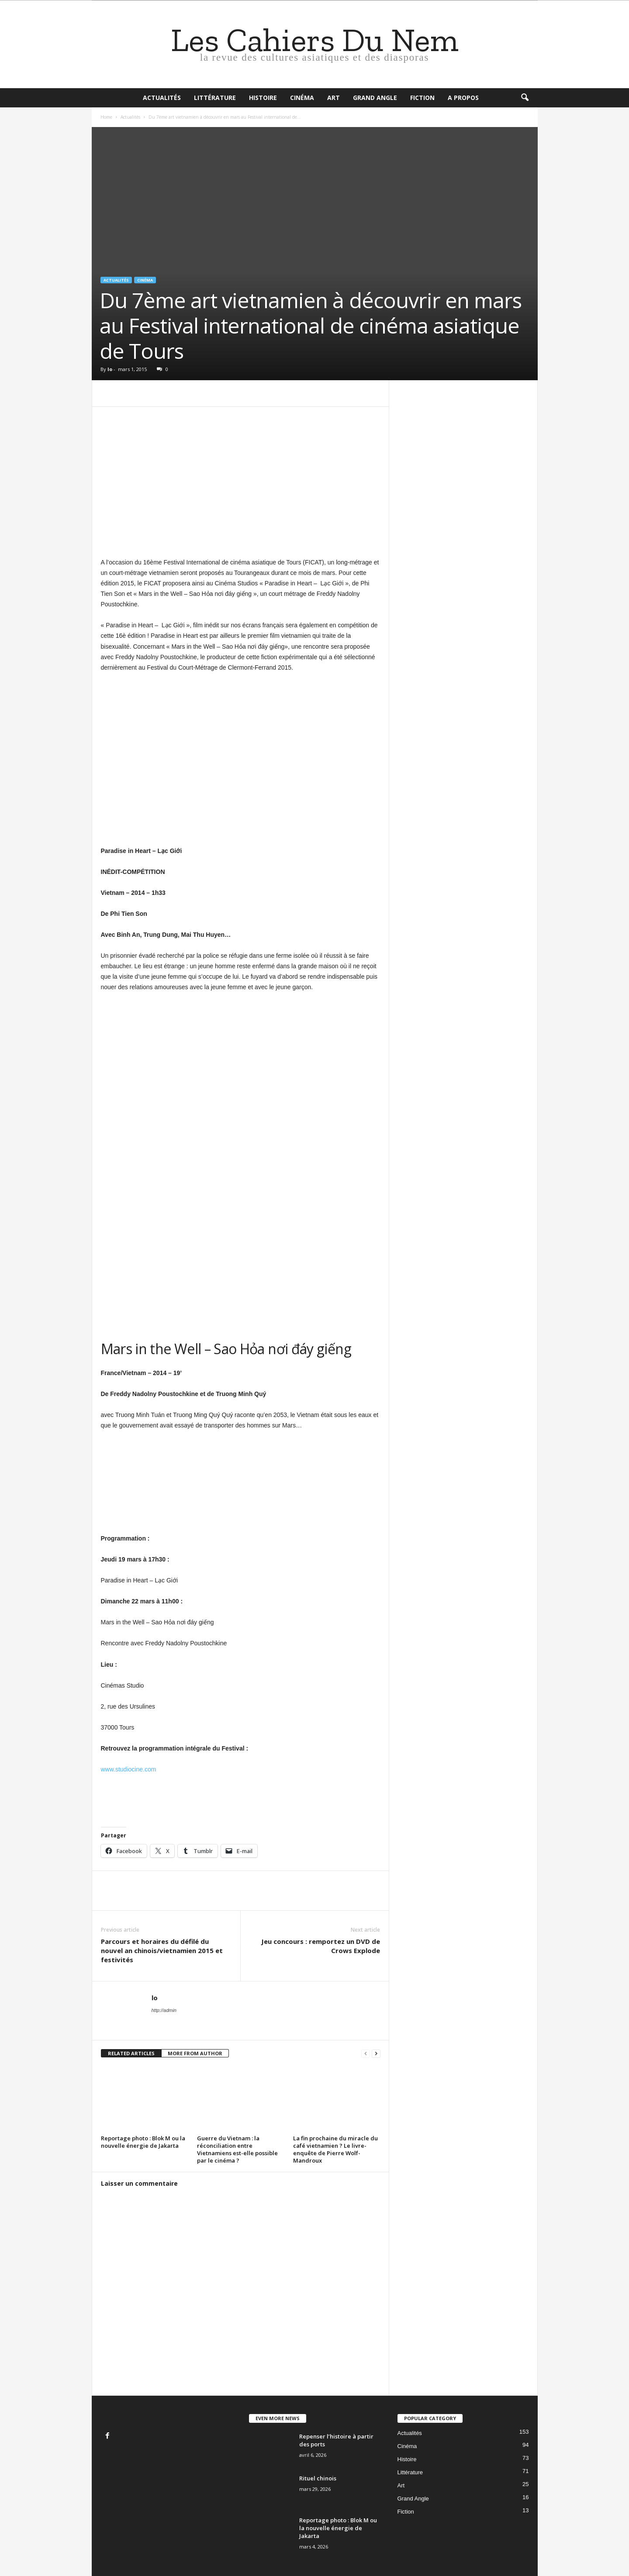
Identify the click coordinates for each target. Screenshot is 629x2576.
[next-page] (376, 2053)
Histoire (263, 97)
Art (333, 97)
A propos (463, 97)
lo (109, 369)
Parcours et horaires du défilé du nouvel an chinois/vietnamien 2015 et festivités (162, 1950)
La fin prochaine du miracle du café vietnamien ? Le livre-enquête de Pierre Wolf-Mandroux (335, 2149)
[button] (524, 97)
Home (106, 117)
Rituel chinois (317, 2478)
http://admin (164, 2010)
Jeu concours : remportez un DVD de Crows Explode (320, 1946)
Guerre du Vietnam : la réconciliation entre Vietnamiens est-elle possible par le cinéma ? (237, 2149)
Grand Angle (375, 97)
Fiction (422, 97)
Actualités (162, 97)
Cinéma (302, 97)
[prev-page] (365, 2053)
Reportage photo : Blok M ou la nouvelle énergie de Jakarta (143, 2142)
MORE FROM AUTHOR (195, 2053)
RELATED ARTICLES (131, 2053)
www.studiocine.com (128, 1769)
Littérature (215, 97)
